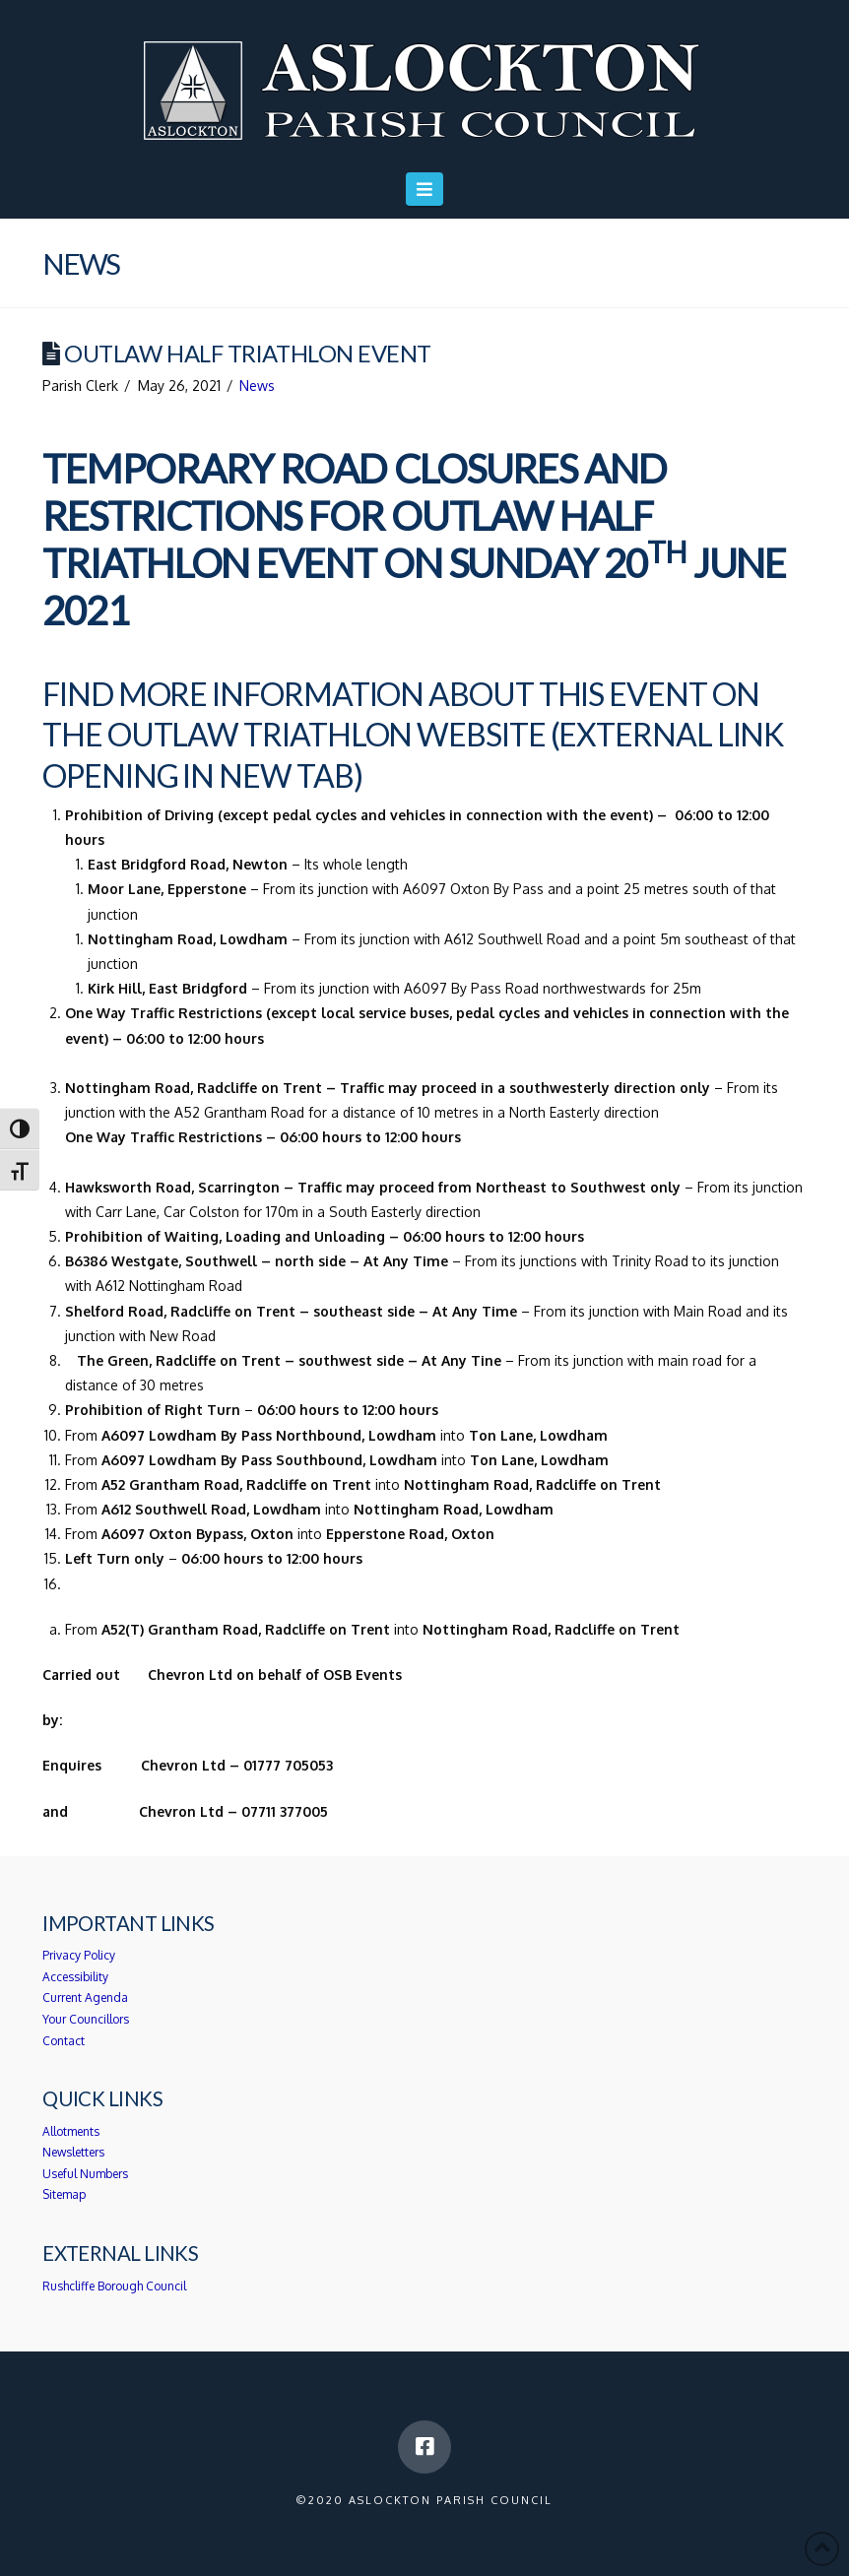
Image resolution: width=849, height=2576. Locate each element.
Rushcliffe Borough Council (114, 2286)
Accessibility (75, 1976)
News (257, 385)
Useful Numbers (85, 2173)
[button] (425, 189)
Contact (63, 2040)
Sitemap (64, 2194)
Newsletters (73, 2152)
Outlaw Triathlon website (326, 734)
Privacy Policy (78, 1955)
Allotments (70, 2131)
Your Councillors (85, 2019)
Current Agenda (85, 1997)
